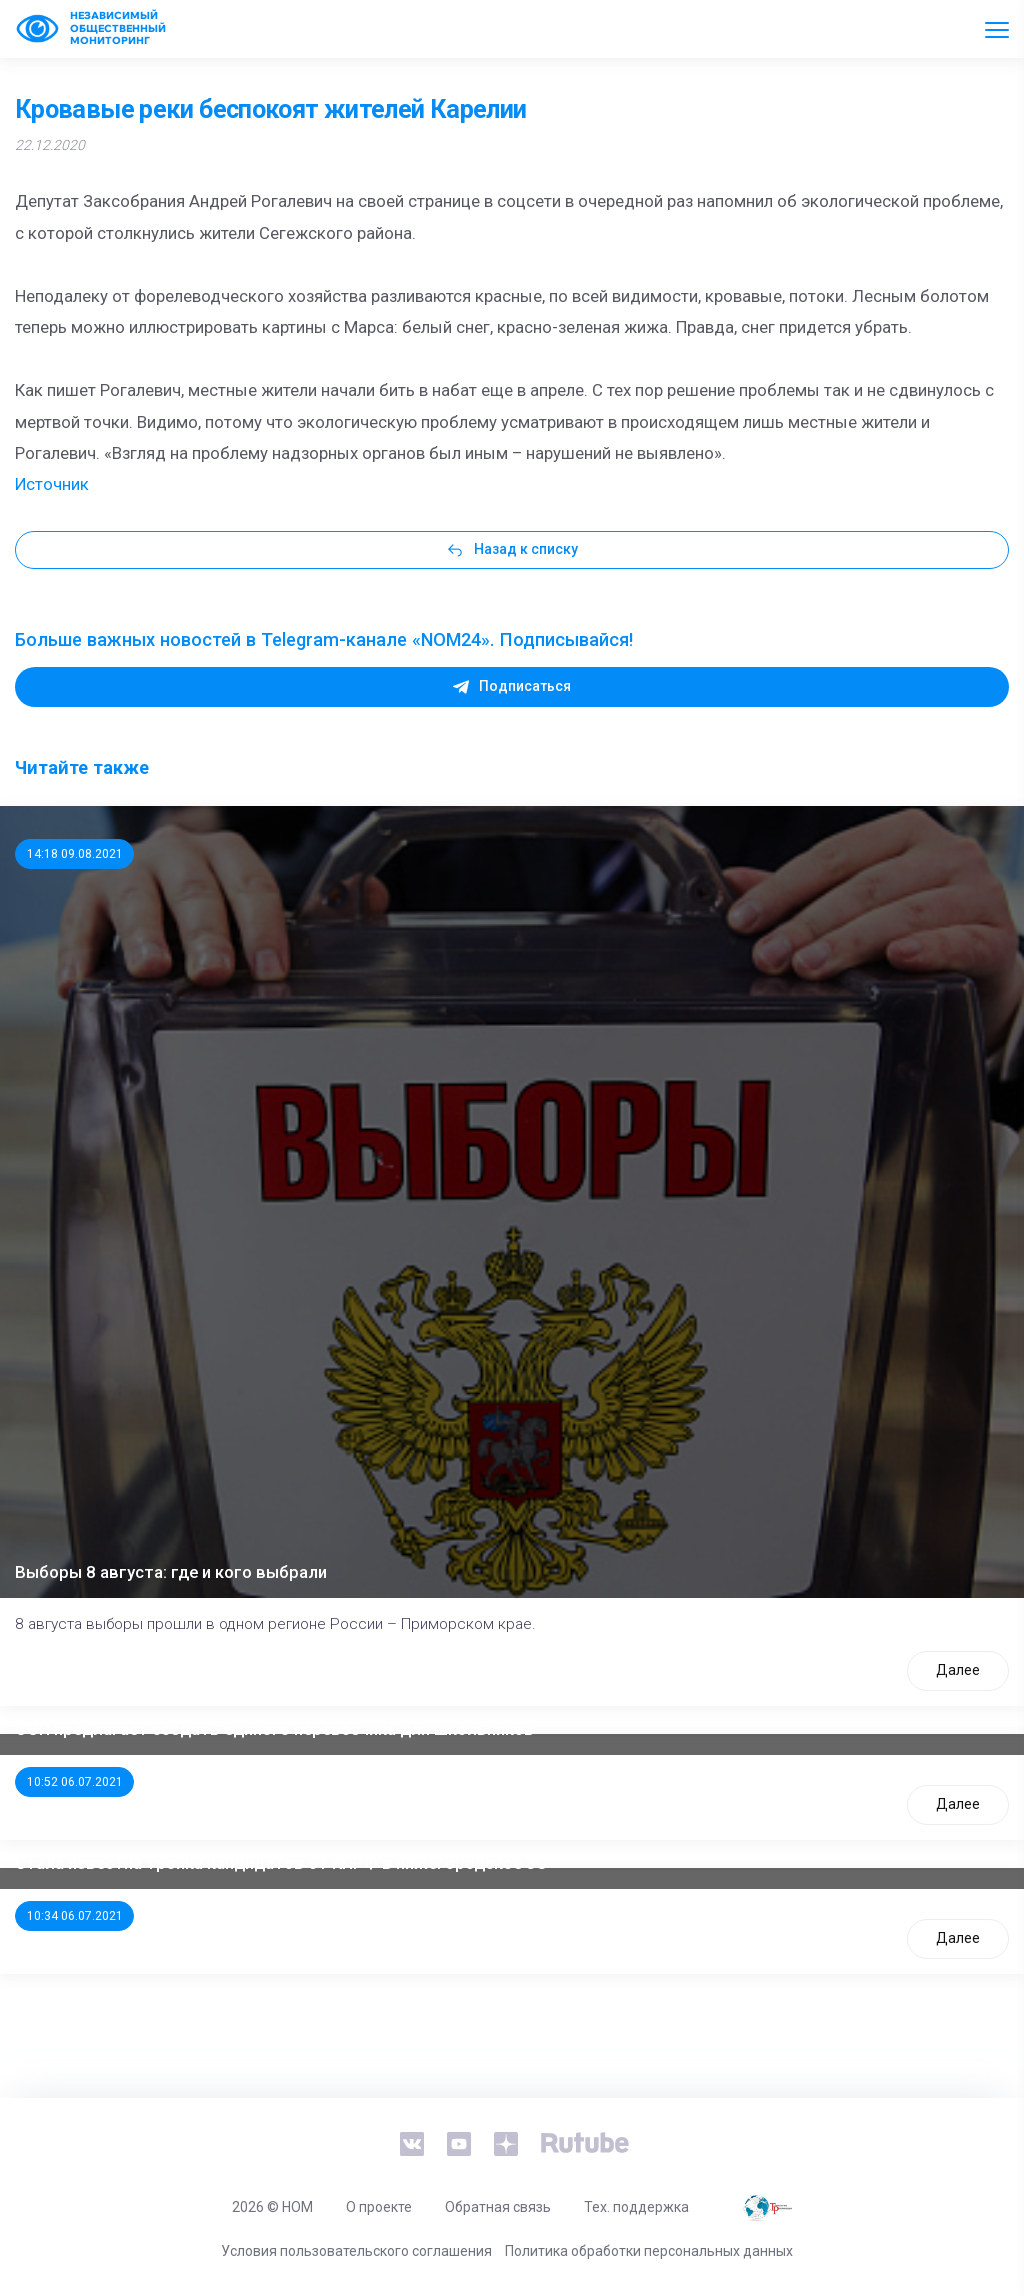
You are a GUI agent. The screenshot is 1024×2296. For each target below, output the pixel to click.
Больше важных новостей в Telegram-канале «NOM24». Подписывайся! (324, 639)
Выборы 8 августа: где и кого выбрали (171, 1572)
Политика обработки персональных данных (649, 2251)
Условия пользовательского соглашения (356, 2251)
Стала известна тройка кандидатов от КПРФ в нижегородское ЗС (281, 1863)
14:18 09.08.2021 (75, 854)
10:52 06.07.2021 (75, 1782)
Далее (958, 1670)
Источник (52, 484)
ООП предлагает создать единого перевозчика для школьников (274, 1729)
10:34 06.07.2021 (75, 1916)
